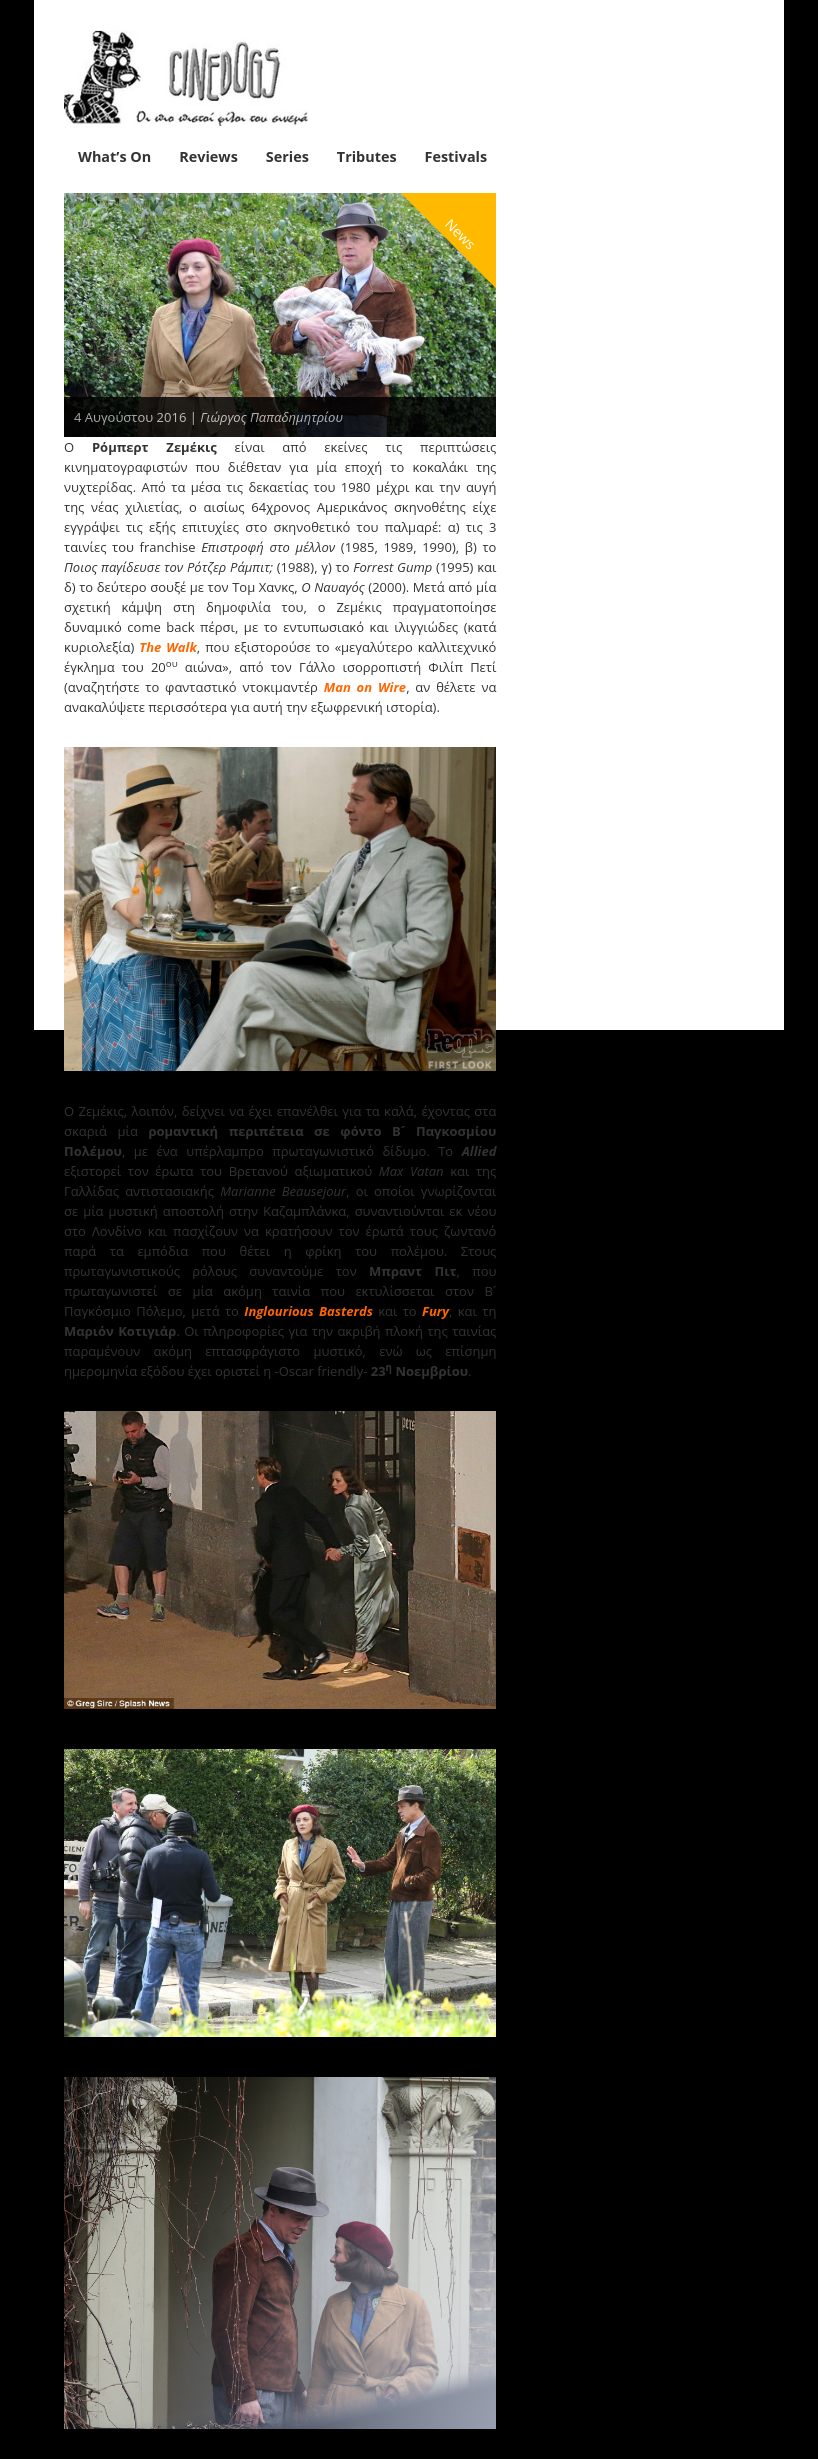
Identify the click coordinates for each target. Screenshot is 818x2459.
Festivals (456, 156)
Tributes (367, 156)
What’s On (114, 156)
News (461, 233)
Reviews (208, 156)
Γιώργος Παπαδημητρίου (271, 417)
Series (287, 156)
